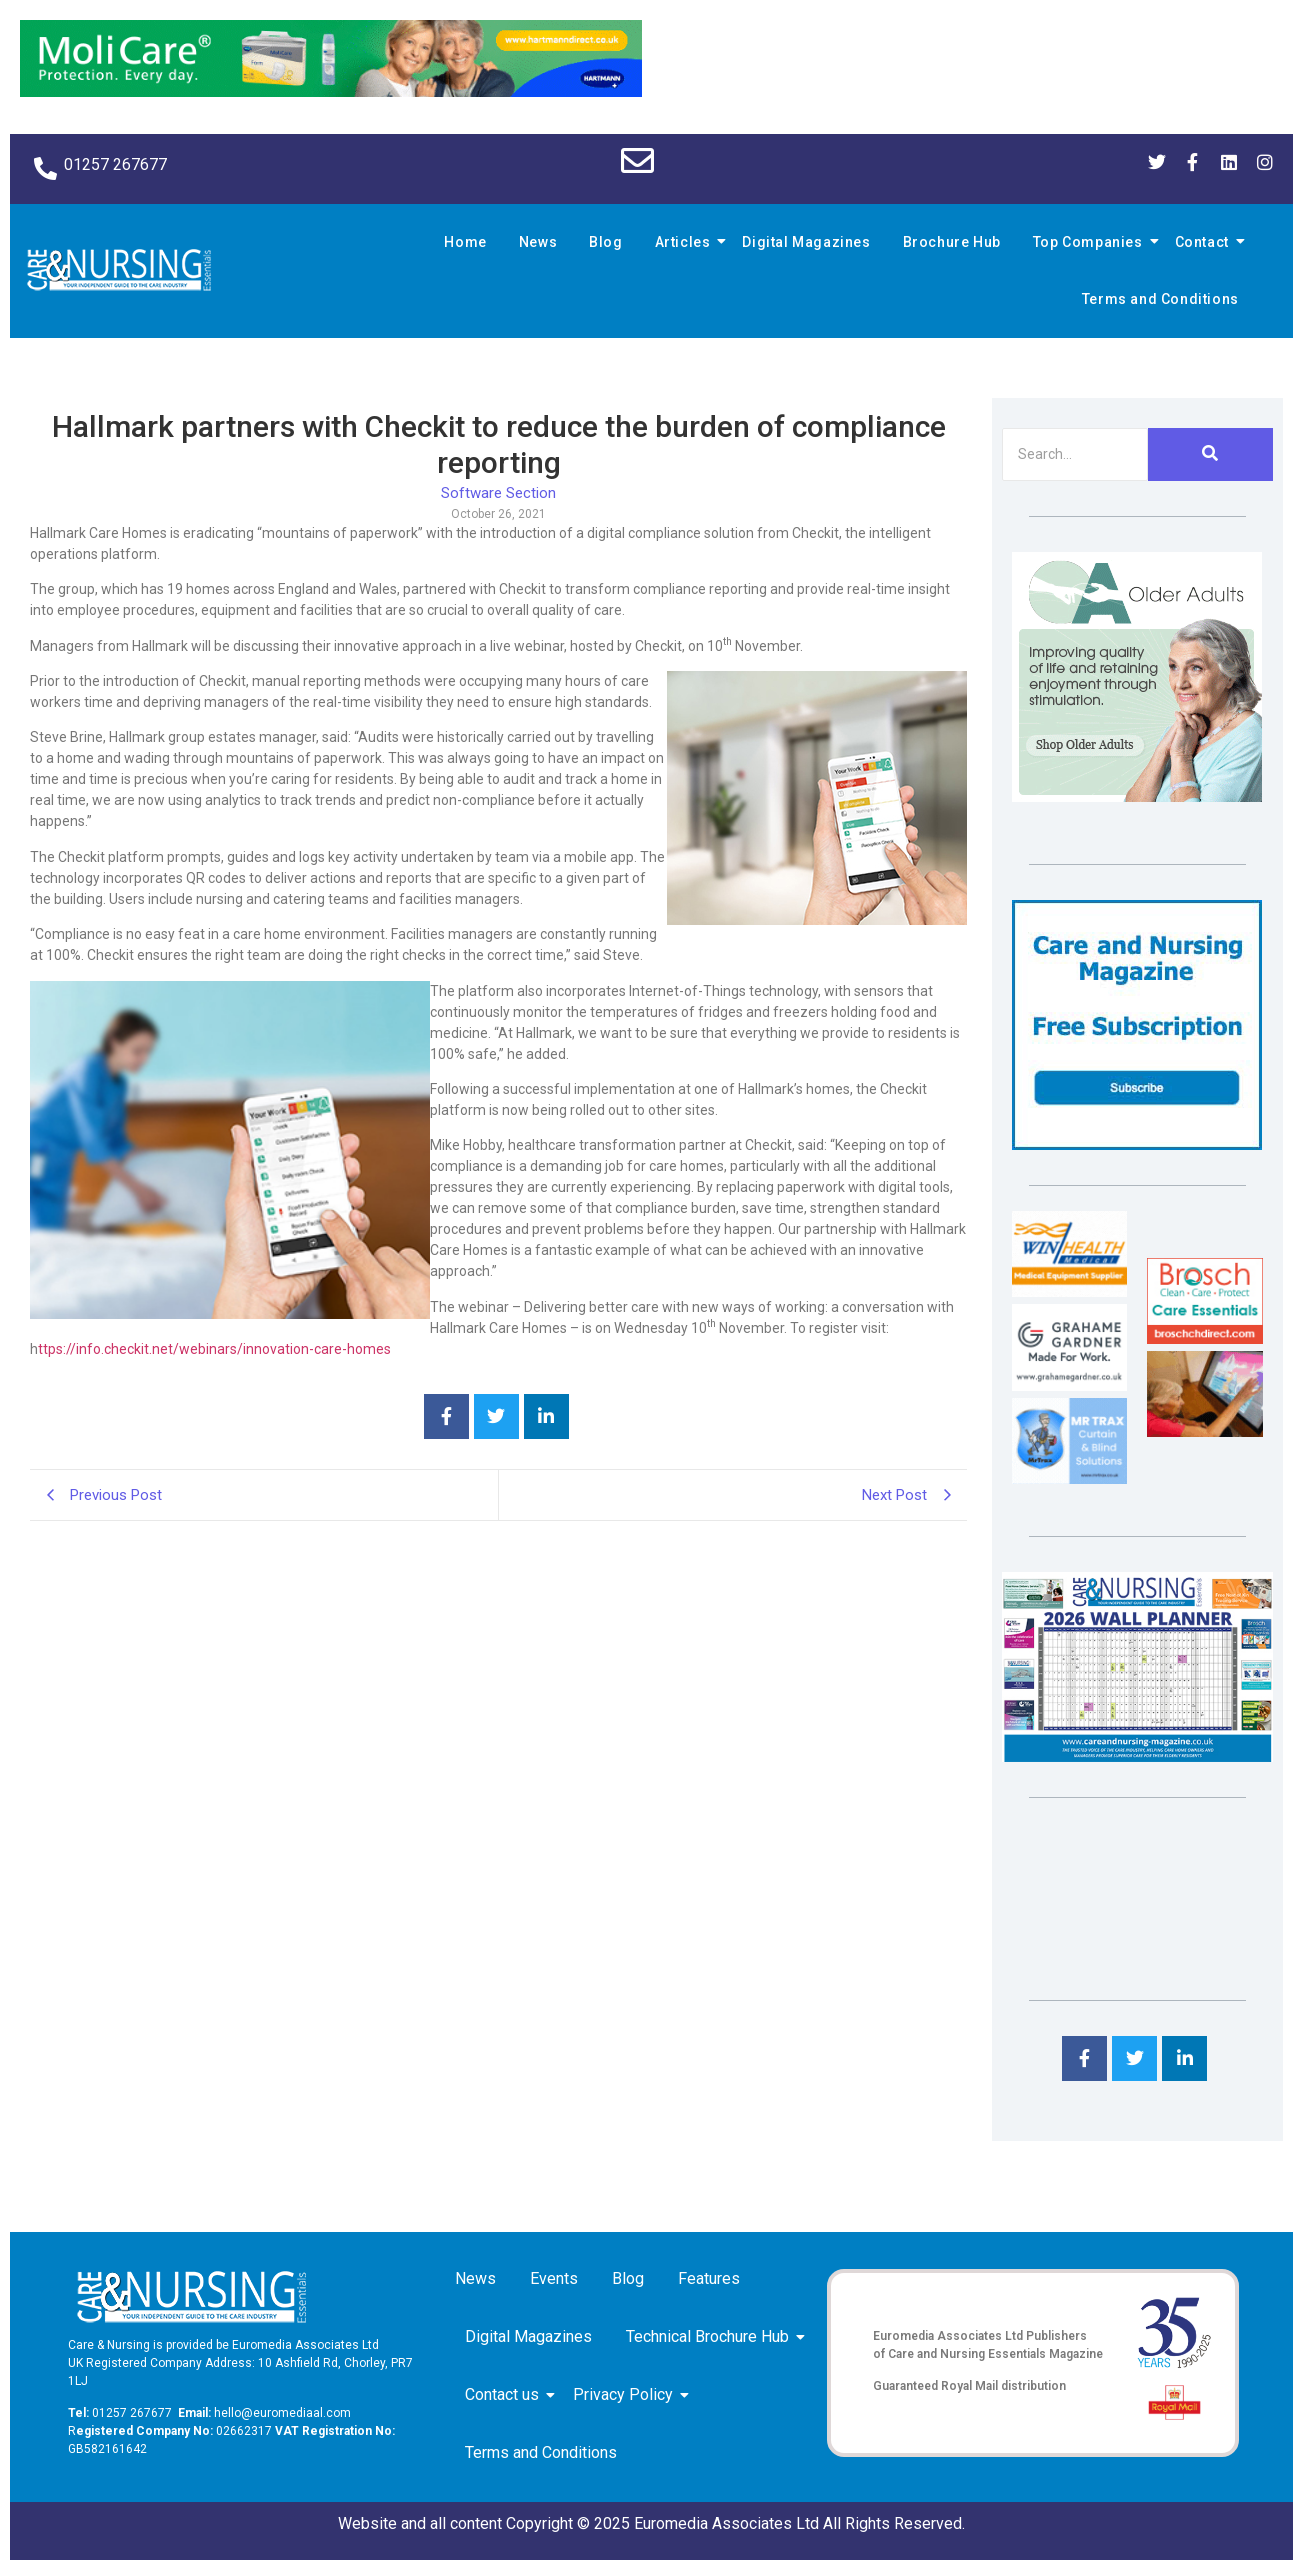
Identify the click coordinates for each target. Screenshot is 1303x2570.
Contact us (505, 2394)
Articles (686, 242)
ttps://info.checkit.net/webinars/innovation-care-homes (214, 1349)
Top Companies (1091, 242)
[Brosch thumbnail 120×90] (1204, 1338)
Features (709, 2278)
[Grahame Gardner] (1069, 1385)
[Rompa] (1137, 796)
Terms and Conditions (1160, 299)
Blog (605, 242)
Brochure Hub (952, 242)
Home (465, 242)
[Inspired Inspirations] (1204, 1431)
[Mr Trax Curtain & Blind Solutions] (1069, 1478)
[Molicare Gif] (331, 91)
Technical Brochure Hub (711, 2336)
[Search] (1074, 454)
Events (554, 2278)
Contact (1205, 242)
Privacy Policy (626, 2394)
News (538, 242)
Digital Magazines (806, 242)
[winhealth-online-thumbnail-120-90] (1069, 1291)
